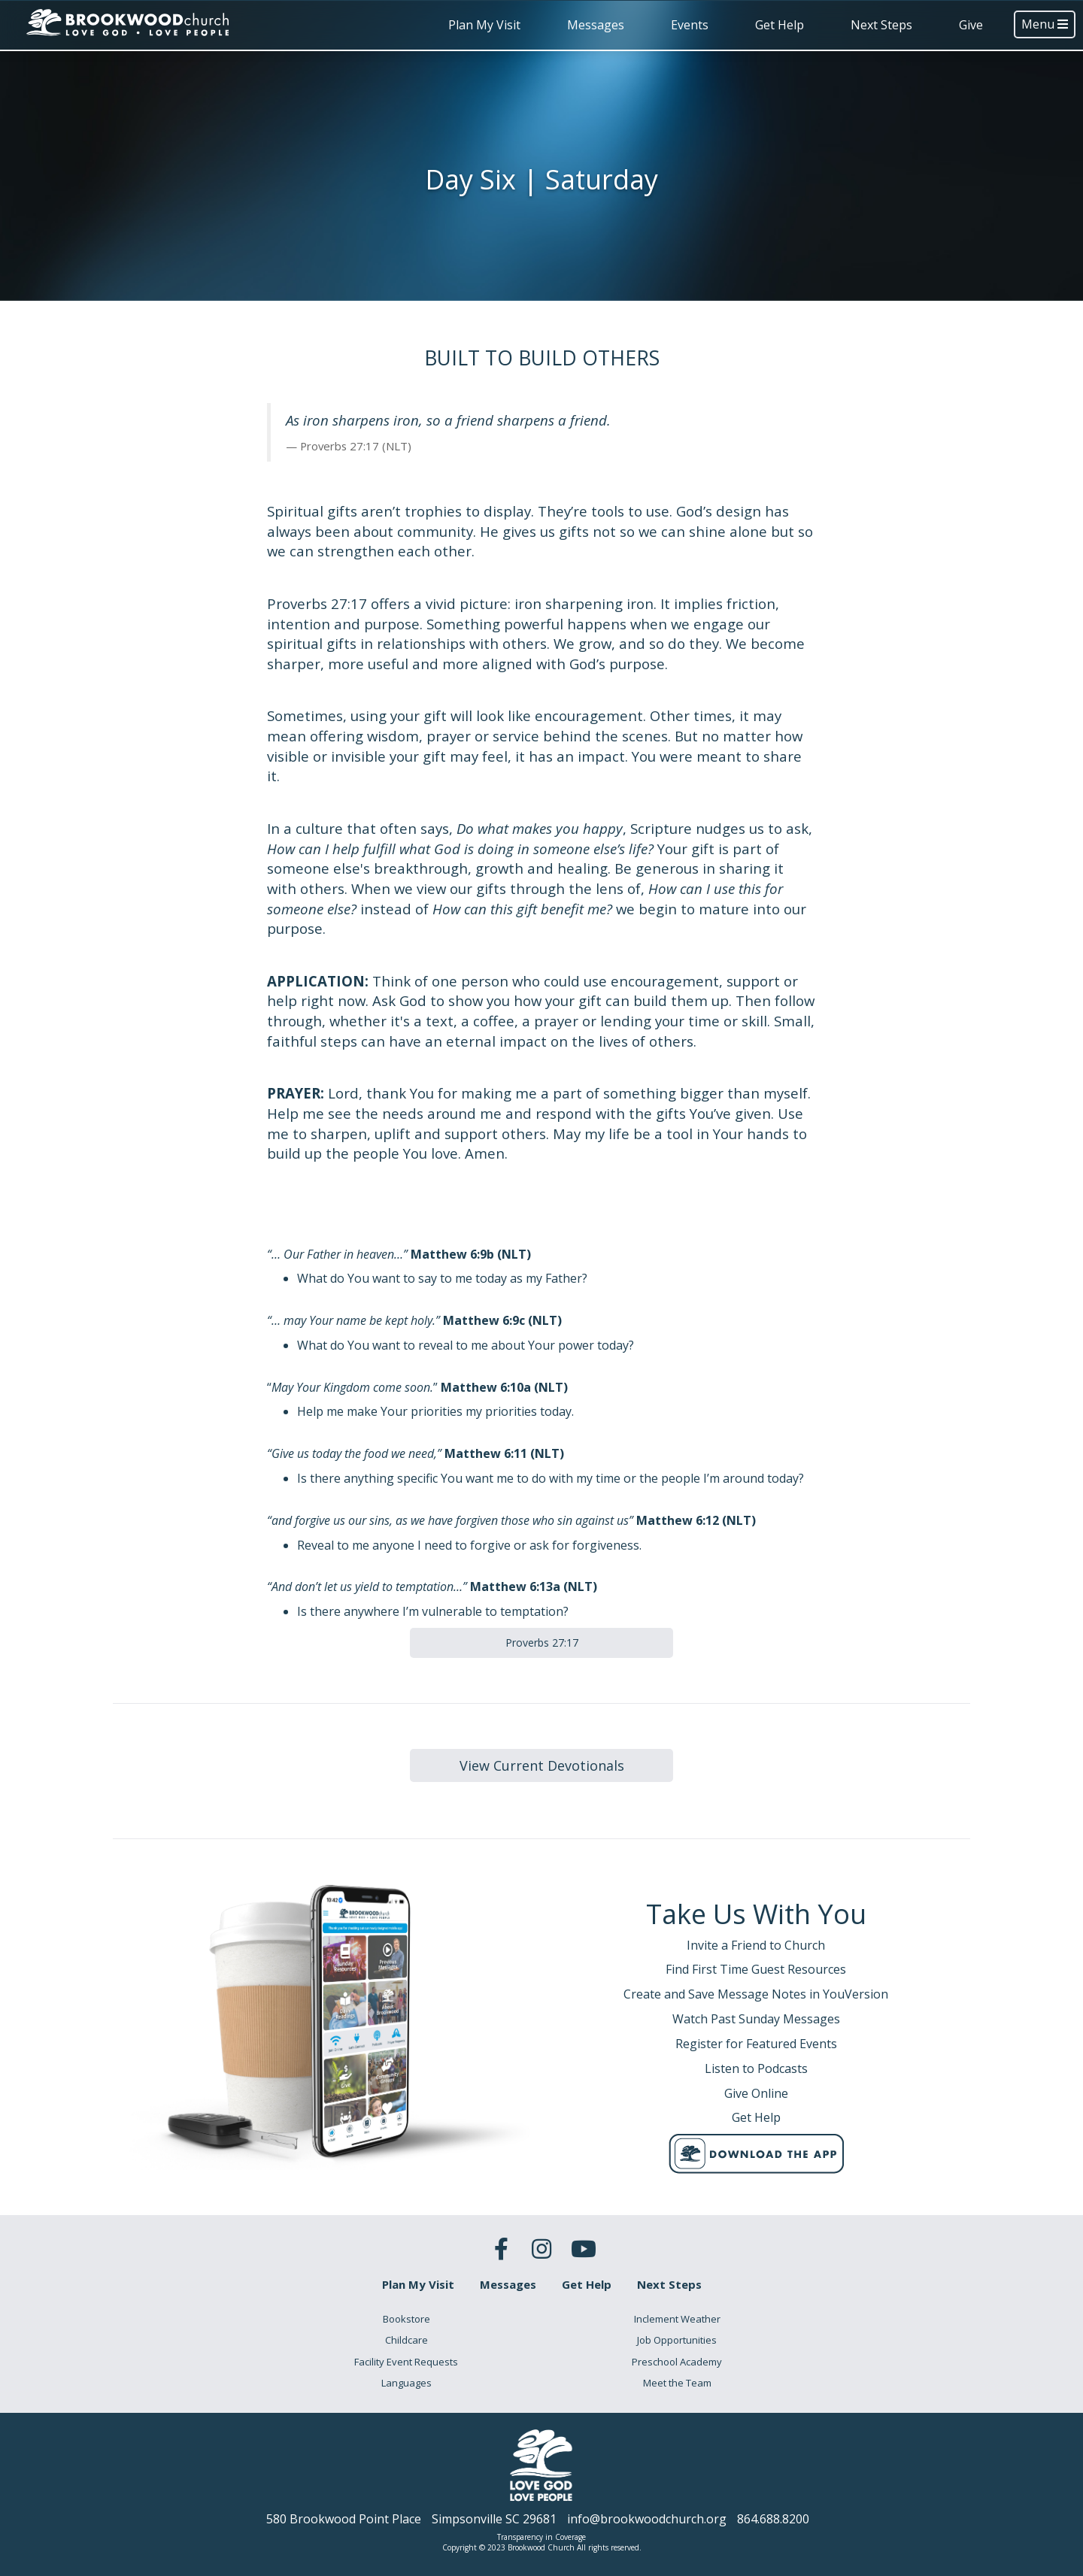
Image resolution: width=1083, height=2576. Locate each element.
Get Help (779, 25)
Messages (595, 25)
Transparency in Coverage (541, 2537)
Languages (406, 2383)
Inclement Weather (677, 2319)
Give (971, 25)
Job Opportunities (677, 2340)
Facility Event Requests (406, 2361)
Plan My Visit (484, 25)
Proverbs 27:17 (541, 1642)
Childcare (406, 2340)
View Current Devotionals (542, 1765)
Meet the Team (677, 2383)
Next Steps (881, 25)
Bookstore (406, 2319)
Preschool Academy (677, 2361)
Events (689, 25)
